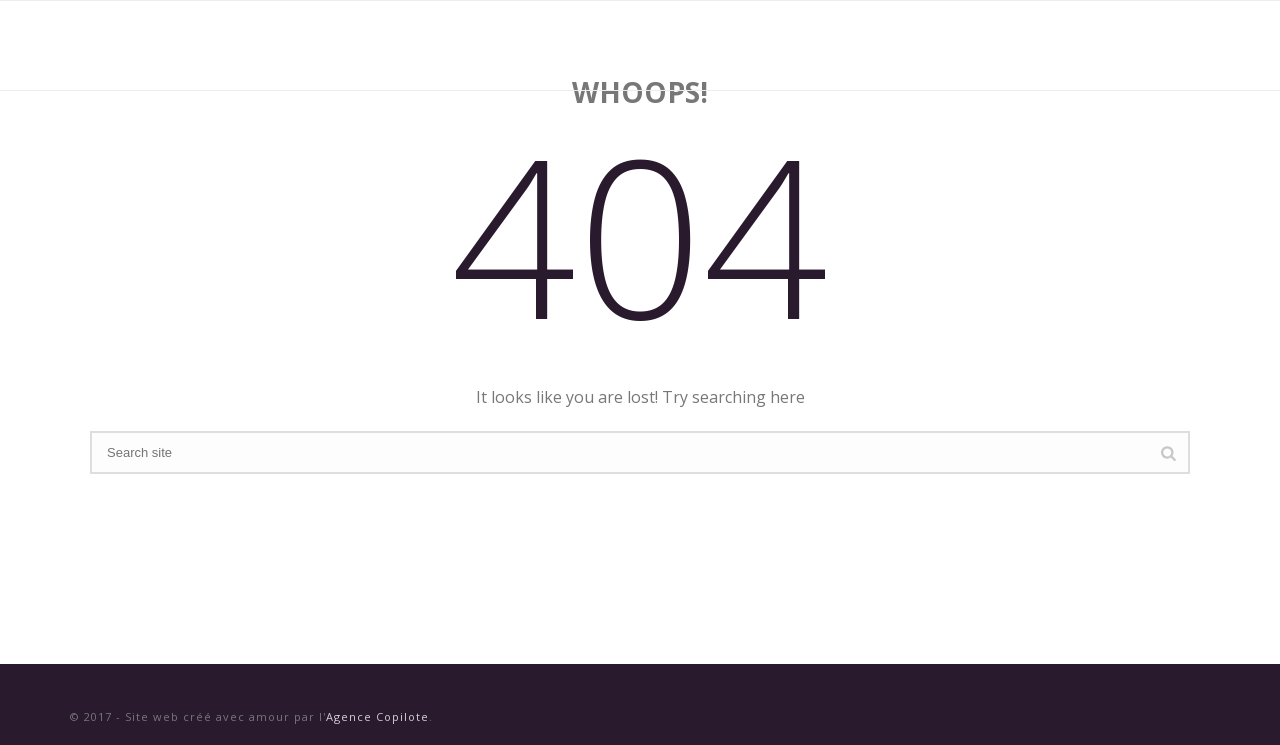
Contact (1096, 46)
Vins (701, 46)
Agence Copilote (377, 716)
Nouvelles (902, 46)
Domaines (790, 46)
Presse (1002, 46)
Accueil (619, 46)
